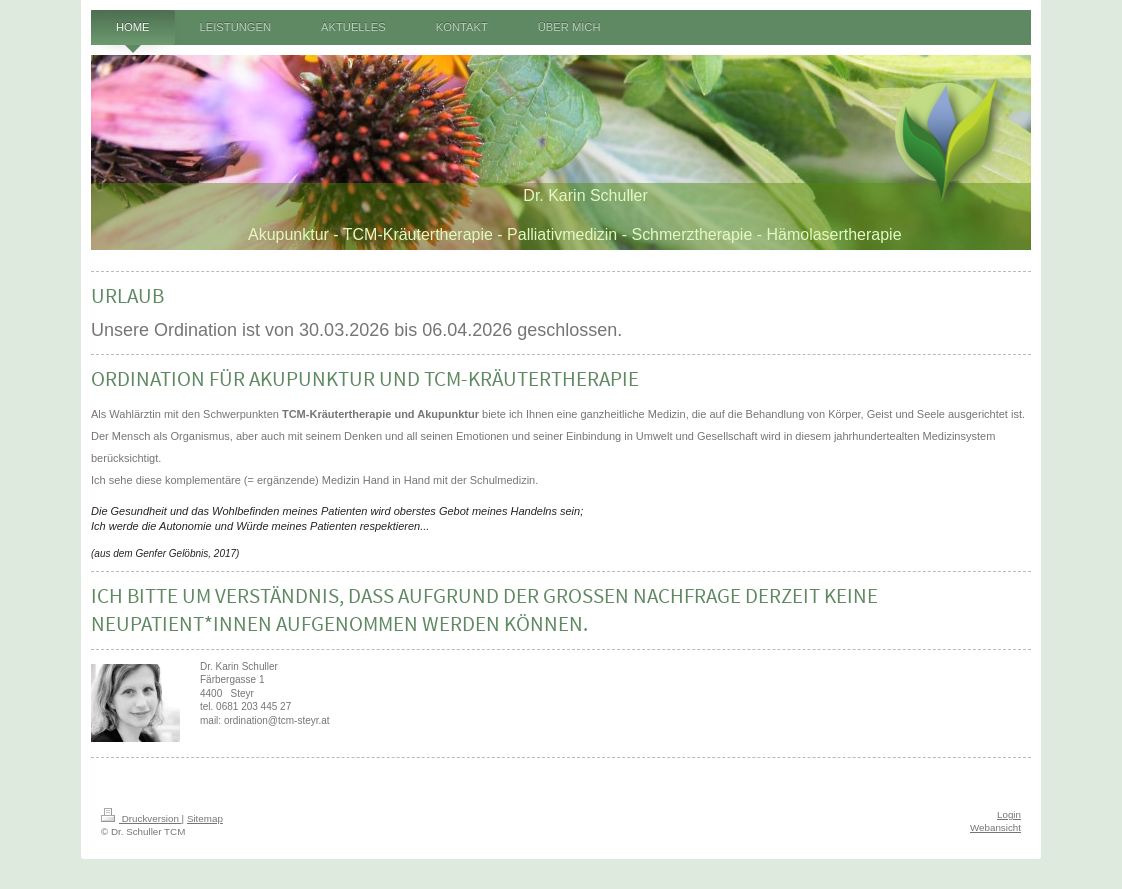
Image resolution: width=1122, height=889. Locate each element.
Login (1009, 814)
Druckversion (141, 818)
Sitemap (205, 818)
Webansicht (995, 827)
